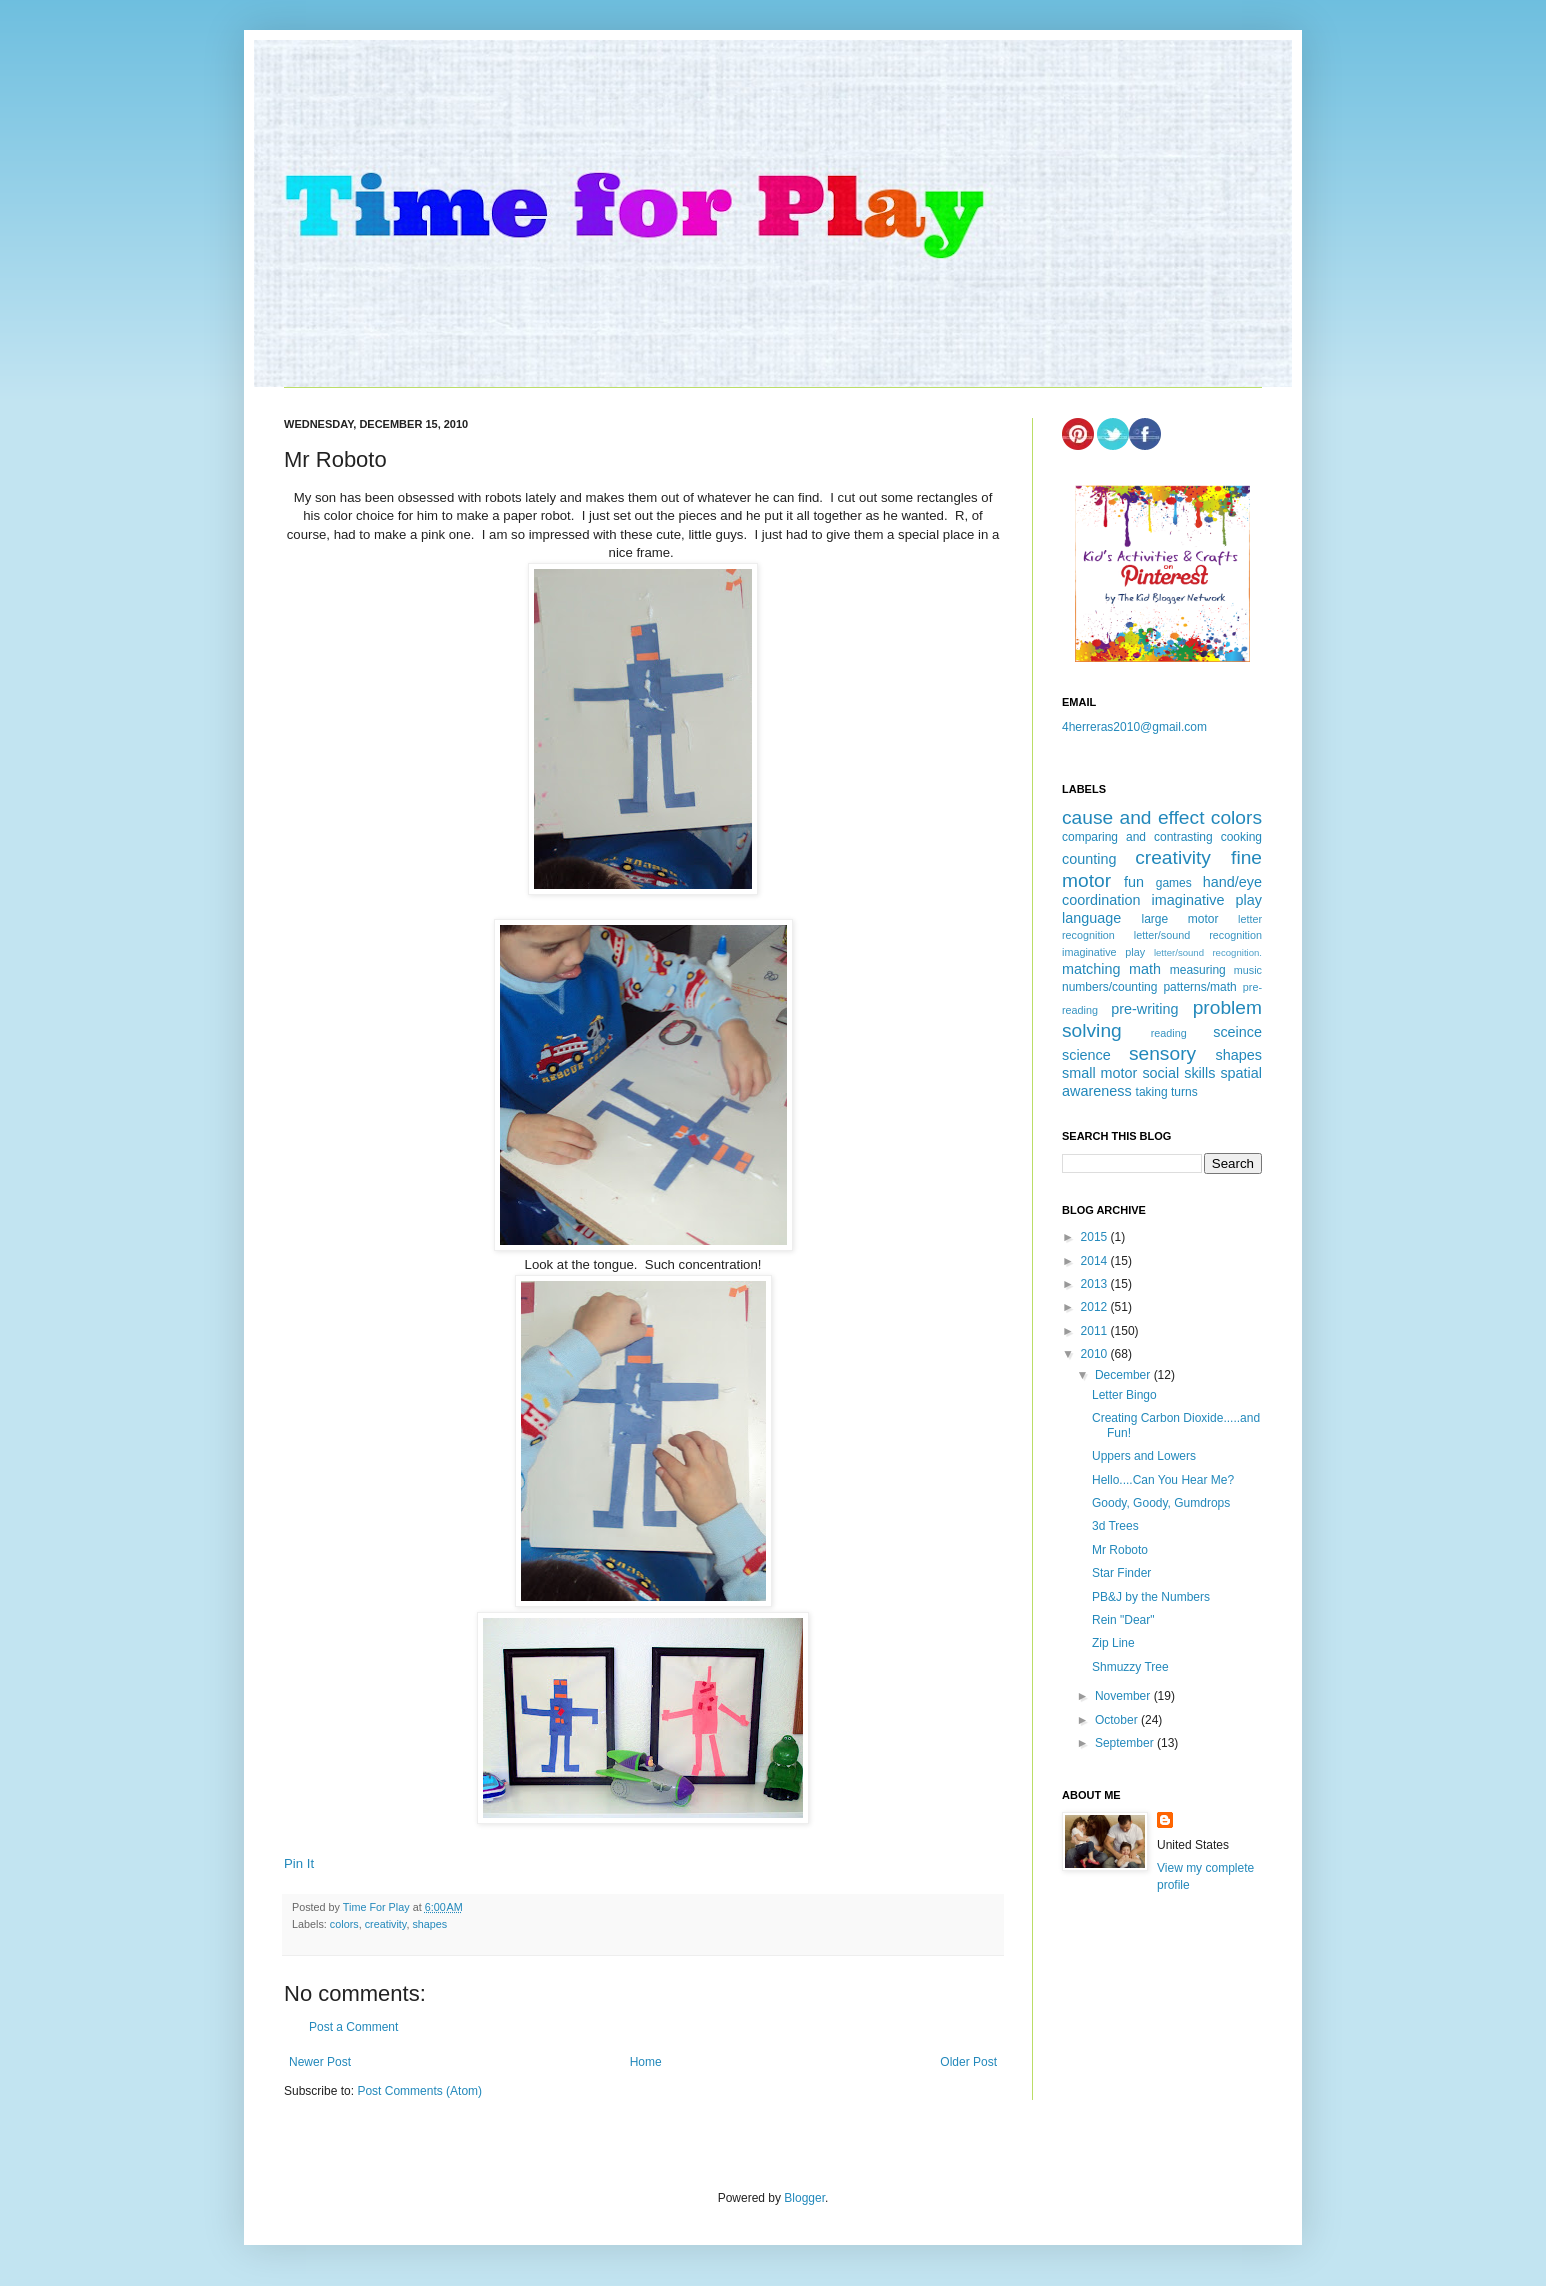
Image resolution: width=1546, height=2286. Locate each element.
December (1124, 1375)
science (1086, 1055)
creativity (386, 1924)
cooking (1241, 837)
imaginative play (1207, 900)
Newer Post (320, 2062)
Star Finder (1121, 1573)
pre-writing (1144, 1009)
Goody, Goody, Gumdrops (1161, 1503)
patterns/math (1199, 987)
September (1126, 1743)
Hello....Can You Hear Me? (1163, 1480)
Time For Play (378, 1907)
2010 (1096, 1354)
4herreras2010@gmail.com (1134, 727)
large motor (1179, 919)
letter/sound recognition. (1208, 952)
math (1145, 969)
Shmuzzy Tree (1130, 1667)
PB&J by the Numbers (1151, 1597)
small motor (1099, 1073)
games (1174, 883)
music (1248, 970)
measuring (1198, 970)
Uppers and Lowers (1144, 1456)
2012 (1096, 1307)
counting (1089, 859)
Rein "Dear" (1123, 1620)
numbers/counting (1109, 987)
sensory (1162, 1053)
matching (1091, 969)
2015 (1096, 1237)
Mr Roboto (1120, 1550)
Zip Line (1113, 1643)
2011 (1096, 1331)
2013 (1096, 1284)
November (1124, 1696)
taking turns (1167, 1092)
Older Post (968, 2062)
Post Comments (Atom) (419, 2091)
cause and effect (1133, 817)
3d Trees (1115, 1526)
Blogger (804, 2198)
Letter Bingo (1124, 1395)
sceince (1237, 1032)
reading (1169, 1033)
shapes (429, 1924)
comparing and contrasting (1137, 837)
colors (344, 1924)
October (1118, 1720)
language (1091, 918)
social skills (1178, 1073)
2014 (1096, 1261)
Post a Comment (353, 2027)
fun (1134, 882)
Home (646, 2062)
